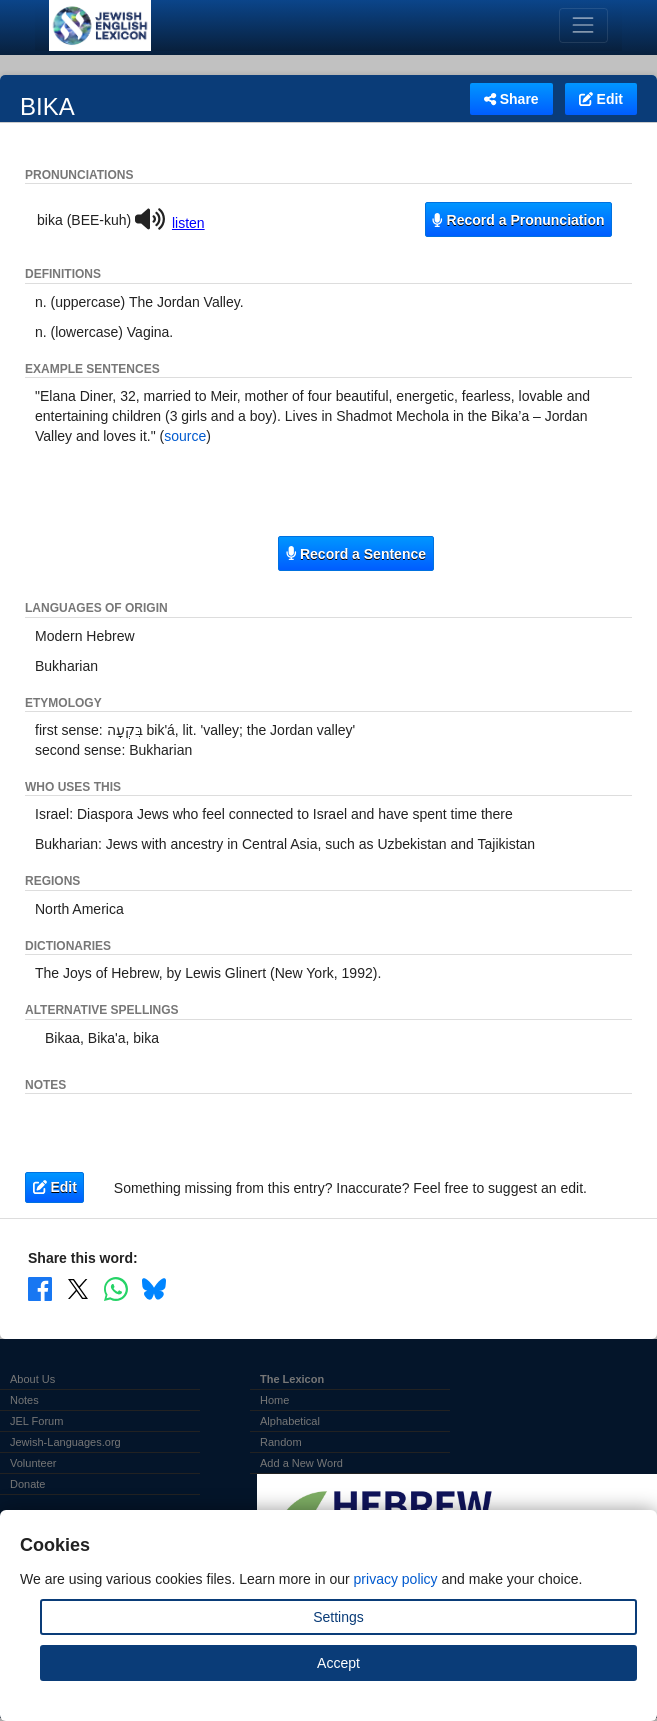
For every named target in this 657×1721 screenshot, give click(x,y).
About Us (32, 1379)
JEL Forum (36, 1421)
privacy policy (396, 1579)
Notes (24, 1400)
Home (274, 1400)
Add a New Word (301, 1463)
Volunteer (33, 1463)
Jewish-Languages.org (65, 1442)
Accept (338, 1663)
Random (281, 1442)
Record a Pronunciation (518, 220)
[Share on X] (78, 1288)
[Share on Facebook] (40, 1288)
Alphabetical (290, 1421)
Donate (27, 1484)
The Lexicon (292, 1379)
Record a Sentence (356, 554)
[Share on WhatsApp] (116, 1288)
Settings (338, 1617)
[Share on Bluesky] (154, 1288)
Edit (601, 99)
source (185, 436)
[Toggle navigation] (583, 25)
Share (511, 99)
